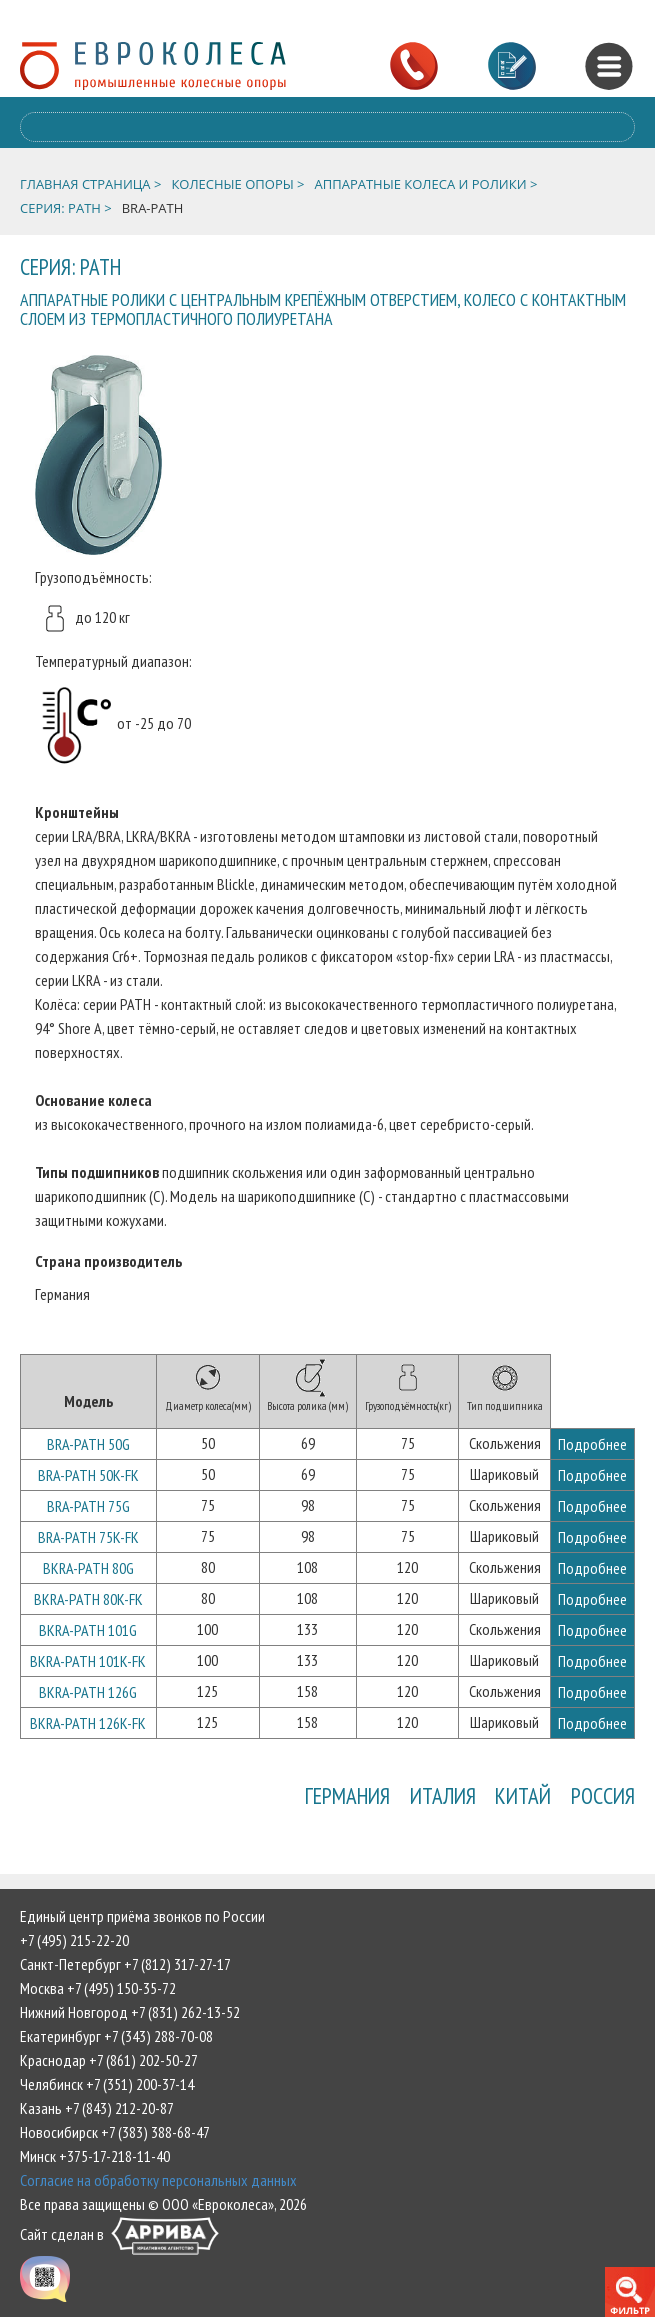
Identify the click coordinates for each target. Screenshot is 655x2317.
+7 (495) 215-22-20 (74, 1940)
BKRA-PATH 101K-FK (88, 1661)
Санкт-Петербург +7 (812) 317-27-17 (125, 1964)
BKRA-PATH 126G (88, 1692)
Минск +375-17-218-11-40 (95, 2156)
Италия (442, 1795)
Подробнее (592, 1444)
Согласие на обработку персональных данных (158, 2180)
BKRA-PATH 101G (88, 1630)
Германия (346, 1795)
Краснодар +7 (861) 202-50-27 (109, 2060)
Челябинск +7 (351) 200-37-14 (107, 2084)
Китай (523, 1795)
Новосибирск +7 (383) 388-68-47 (115, 2132)
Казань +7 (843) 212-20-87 (97, 2108)
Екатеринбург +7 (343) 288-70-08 (116, 2036)
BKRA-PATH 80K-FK (88, 1599)
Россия (603, 1795)
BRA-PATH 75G (88, 1506)
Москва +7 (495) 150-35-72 (98, 1988)
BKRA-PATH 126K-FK (88, 1723)
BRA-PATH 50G (88, 1444)
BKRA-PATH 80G (88, 1568)
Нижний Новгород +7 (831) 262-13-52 (130, 2012)
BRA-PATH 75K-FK (88, 1537)
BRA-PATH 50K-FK (88, 1475)
